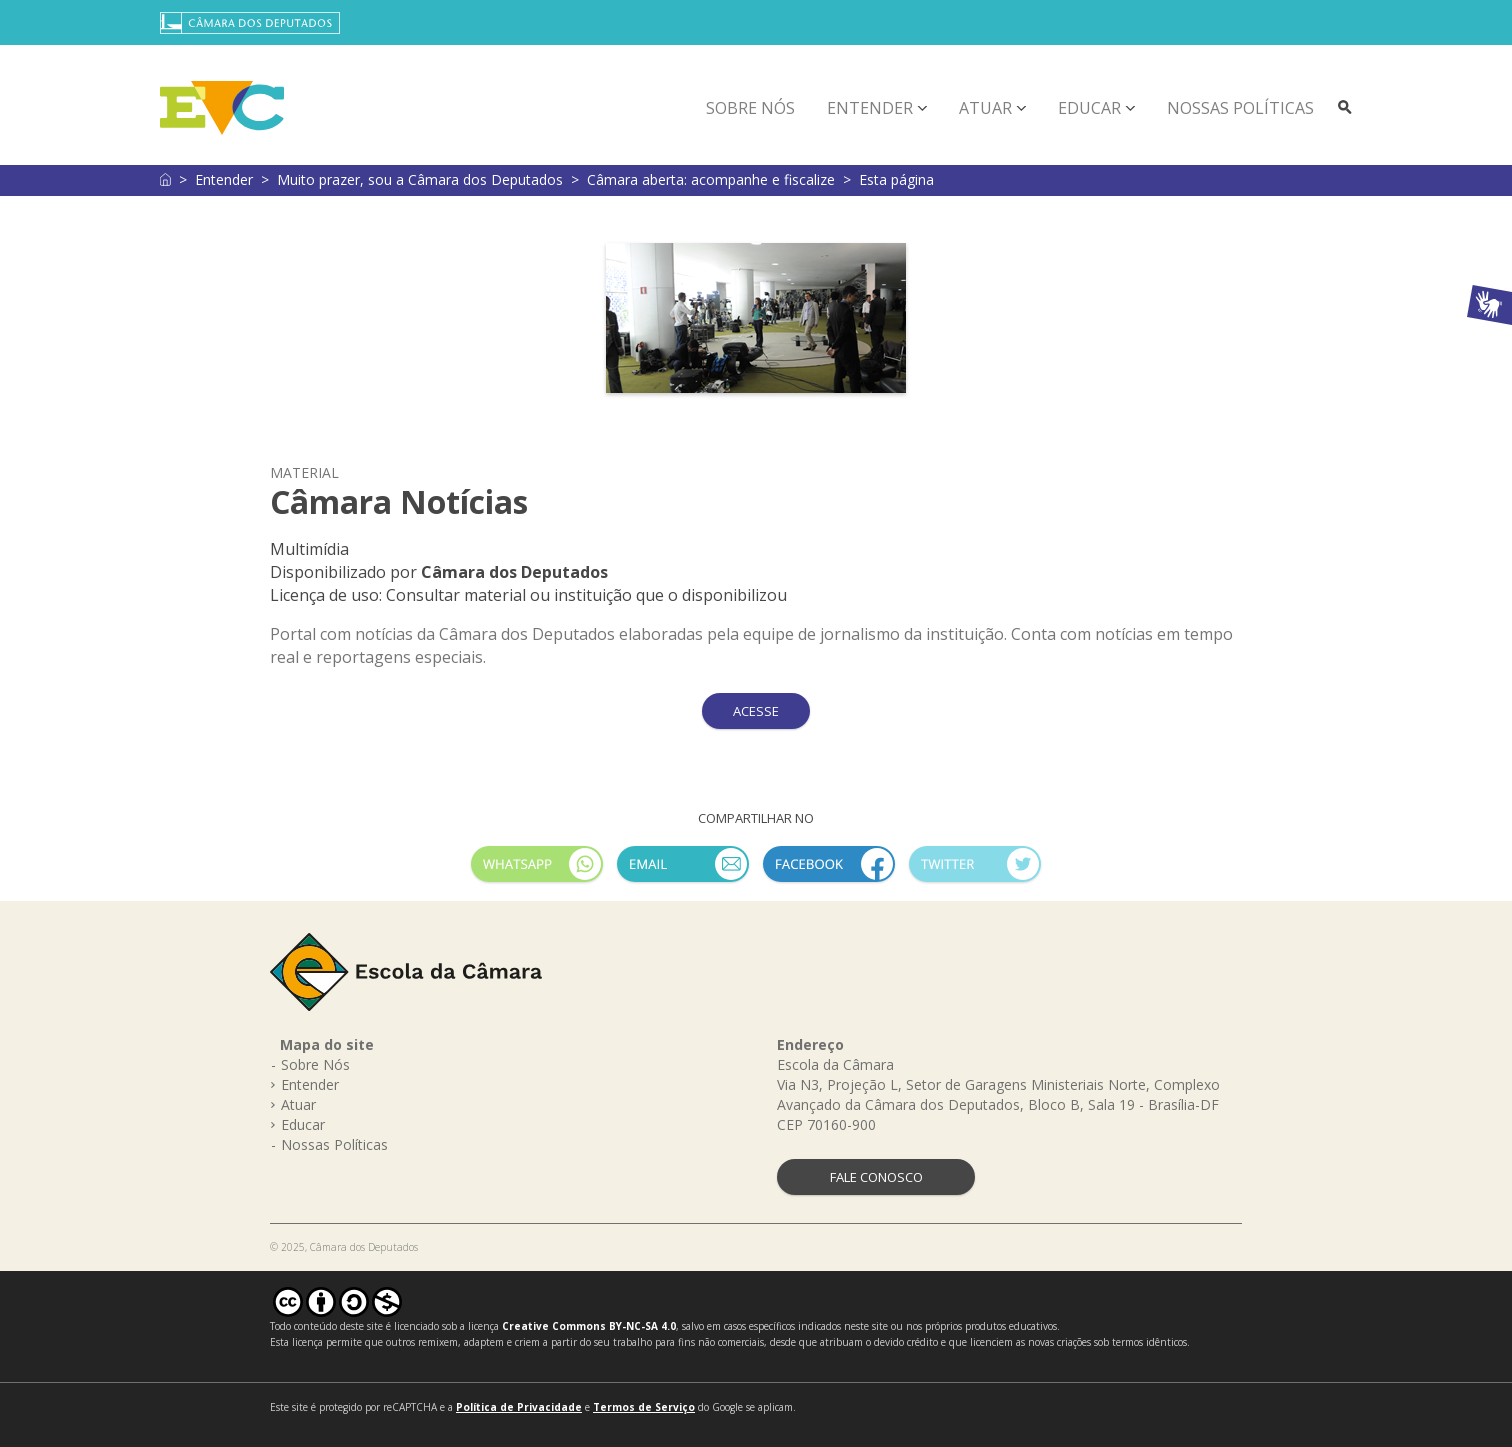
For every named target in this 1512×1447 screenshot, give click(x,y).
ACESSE (756, 711)
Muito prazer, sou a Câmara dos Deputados (420, 179)
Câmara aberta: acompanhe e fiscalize (711, 179)
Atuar (985, 108)
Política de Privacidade (519, 1407)
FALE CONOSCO (876, 1177)
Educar (1089, 108)
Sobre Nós (750, 108)
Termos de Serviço (644, 1407)
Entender (870, 108)
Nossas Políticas (1240, 108)
